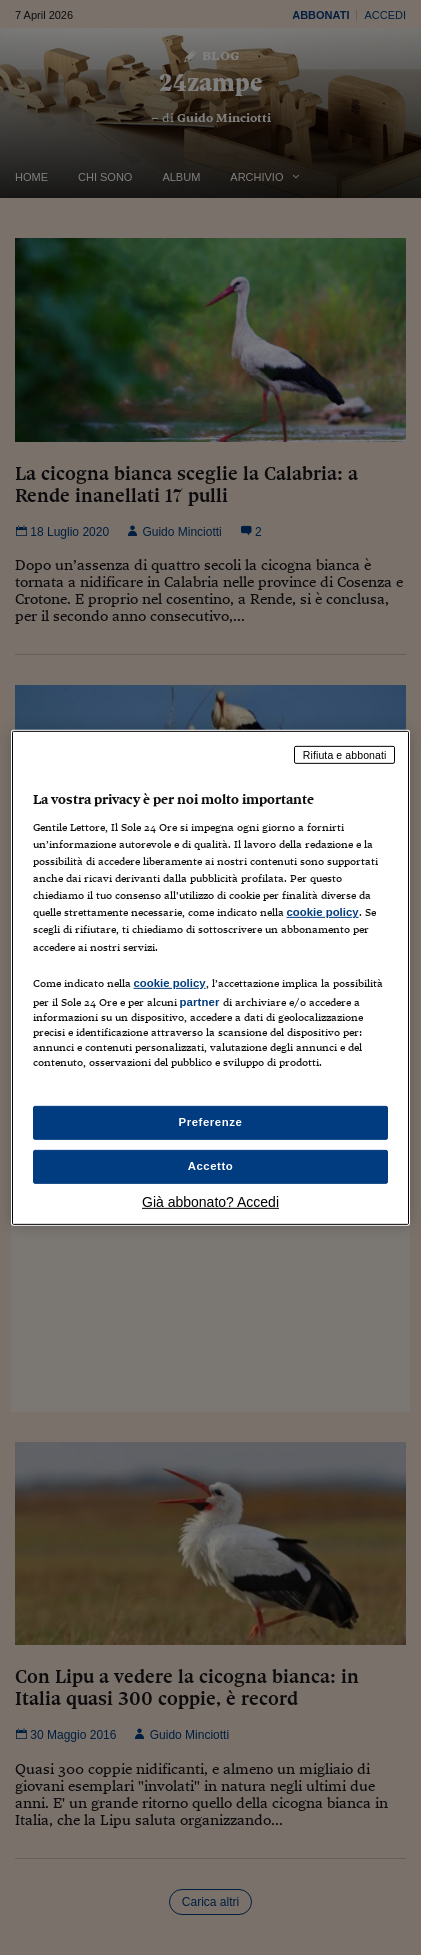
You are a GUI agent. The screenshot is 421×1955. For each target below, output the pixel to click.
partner (200, 1001)
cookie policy (323, 912)
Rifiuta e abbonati (345, 754)
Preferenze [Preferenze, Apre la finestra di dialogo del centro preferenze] (211, 1122)
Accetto (211, 1166)
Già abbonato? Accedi (210, 1202)
